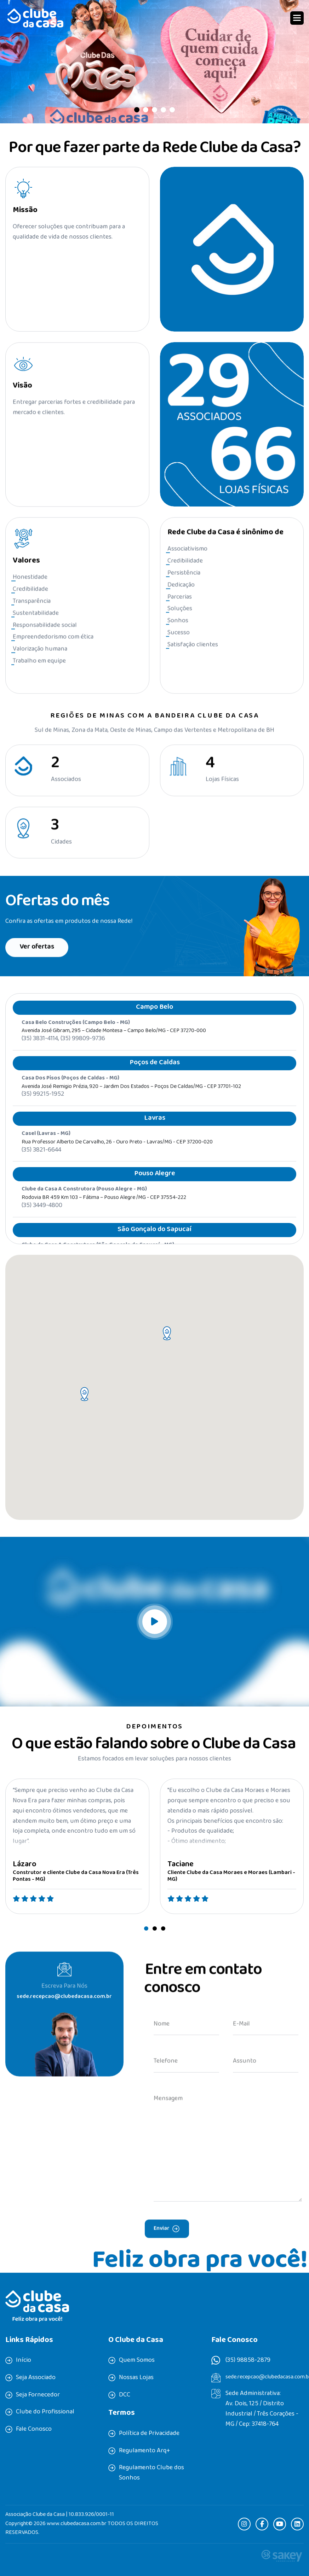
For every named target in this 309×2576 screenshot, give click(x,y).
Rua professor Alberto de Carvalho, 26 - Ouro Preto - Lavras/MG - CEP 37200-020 (117, 1156)
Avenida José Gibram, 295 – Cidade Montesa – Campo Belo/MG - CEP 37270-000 (114, 1044)
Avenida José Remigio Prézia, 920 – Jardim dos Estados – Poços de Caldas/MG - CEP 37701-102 (131, 1100)
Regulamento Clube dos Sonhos (151, 2473)
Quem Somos (137, 2360)
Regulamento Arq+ (144, 2451)
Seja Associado (36, 2378)
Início (23, 2360)
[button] (297, 18)
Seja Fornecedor (38, 2395)
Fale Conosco (34, 2429)
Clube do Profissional (45, 2412)
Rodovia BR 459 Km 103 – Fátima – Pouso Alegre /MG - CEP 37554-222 (104, 1211)
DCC (124, 2395)
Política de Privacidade (149, 2434)
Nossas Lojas (136, 2378)
